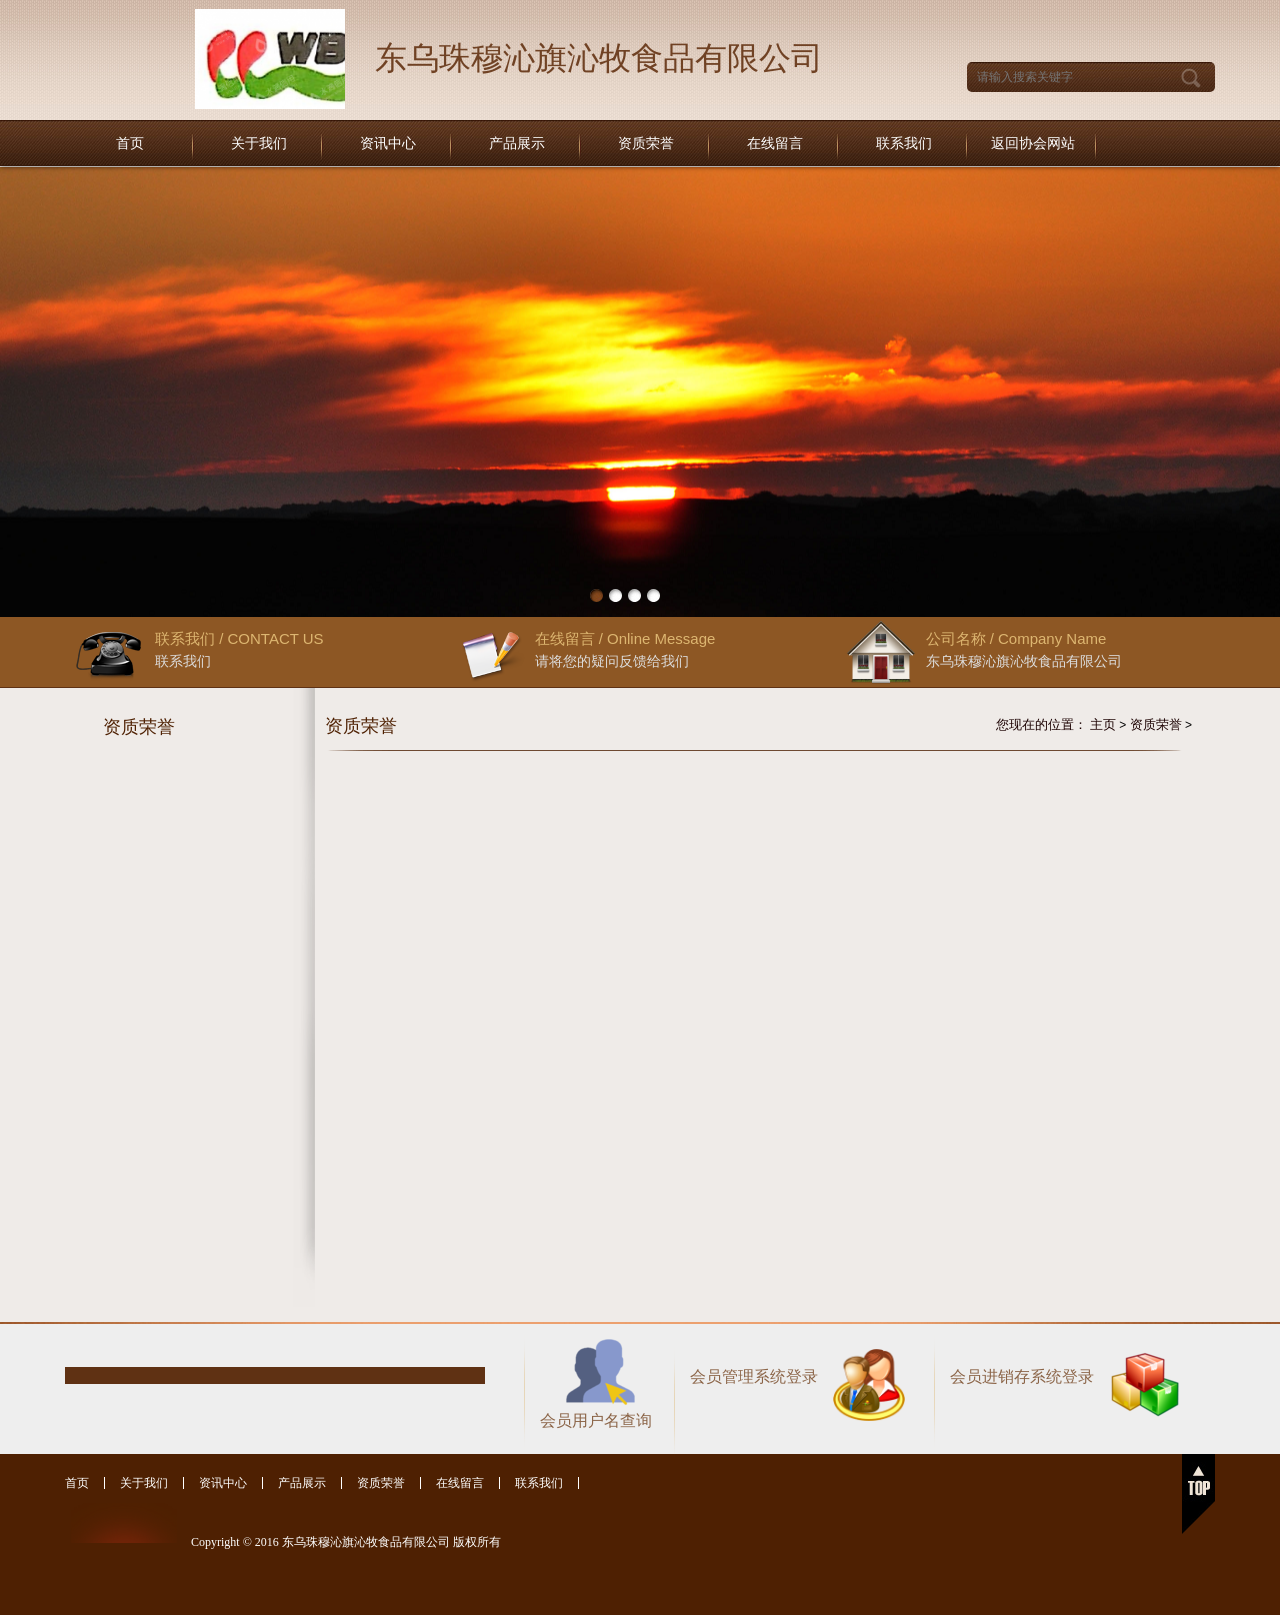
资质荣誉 (646, 143)
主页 (1103, 724)
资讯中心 (388, 143)
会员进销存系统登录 (1022, 1376)
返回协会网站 (1033, 143)
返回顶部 (1198, 1494)
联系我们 (904, 143)
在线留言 (775, 143)
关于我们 (259, 143)
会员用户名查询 (596, 1420)
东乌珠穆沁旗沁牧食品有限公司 (599, 58)
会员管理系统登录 (754, 1376)
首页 (130, 143)
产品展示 (517, 143)
